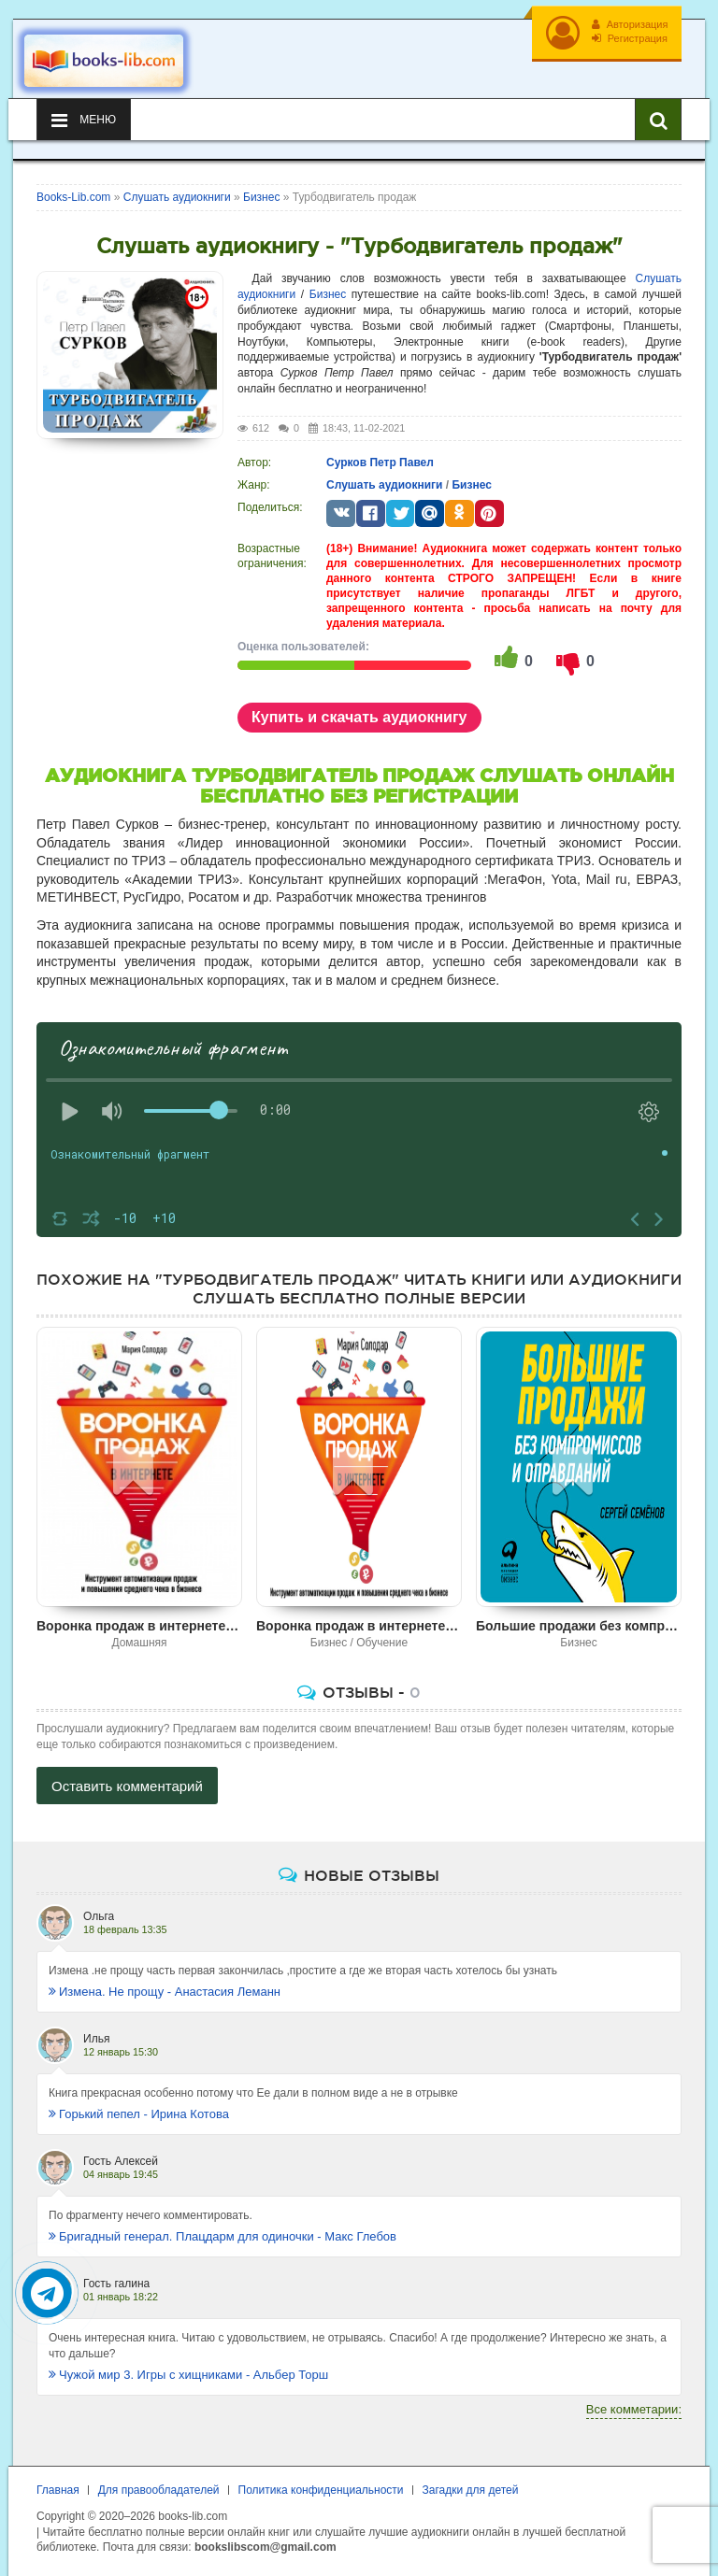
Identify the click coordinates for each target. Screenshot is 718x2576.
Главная (57, 2487)
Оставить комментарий (127, 1783)
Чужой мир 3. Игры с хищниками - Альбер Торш (188, 2371)
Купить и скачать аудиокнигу (359, 713)
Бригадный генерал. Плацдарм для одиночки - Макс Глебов (222, 2234)
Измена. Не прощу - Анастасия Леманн (164, 1989)
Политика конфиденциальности (321, 2487)
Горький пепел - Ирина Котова (139, 2111)
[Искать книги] (658, 116)
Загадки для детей (471, 2487)
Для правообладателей (159, 2487)
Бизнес (327, 291)
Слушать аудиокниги (384, 481)
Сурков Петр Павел (380, 458)
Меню (83, 116)
